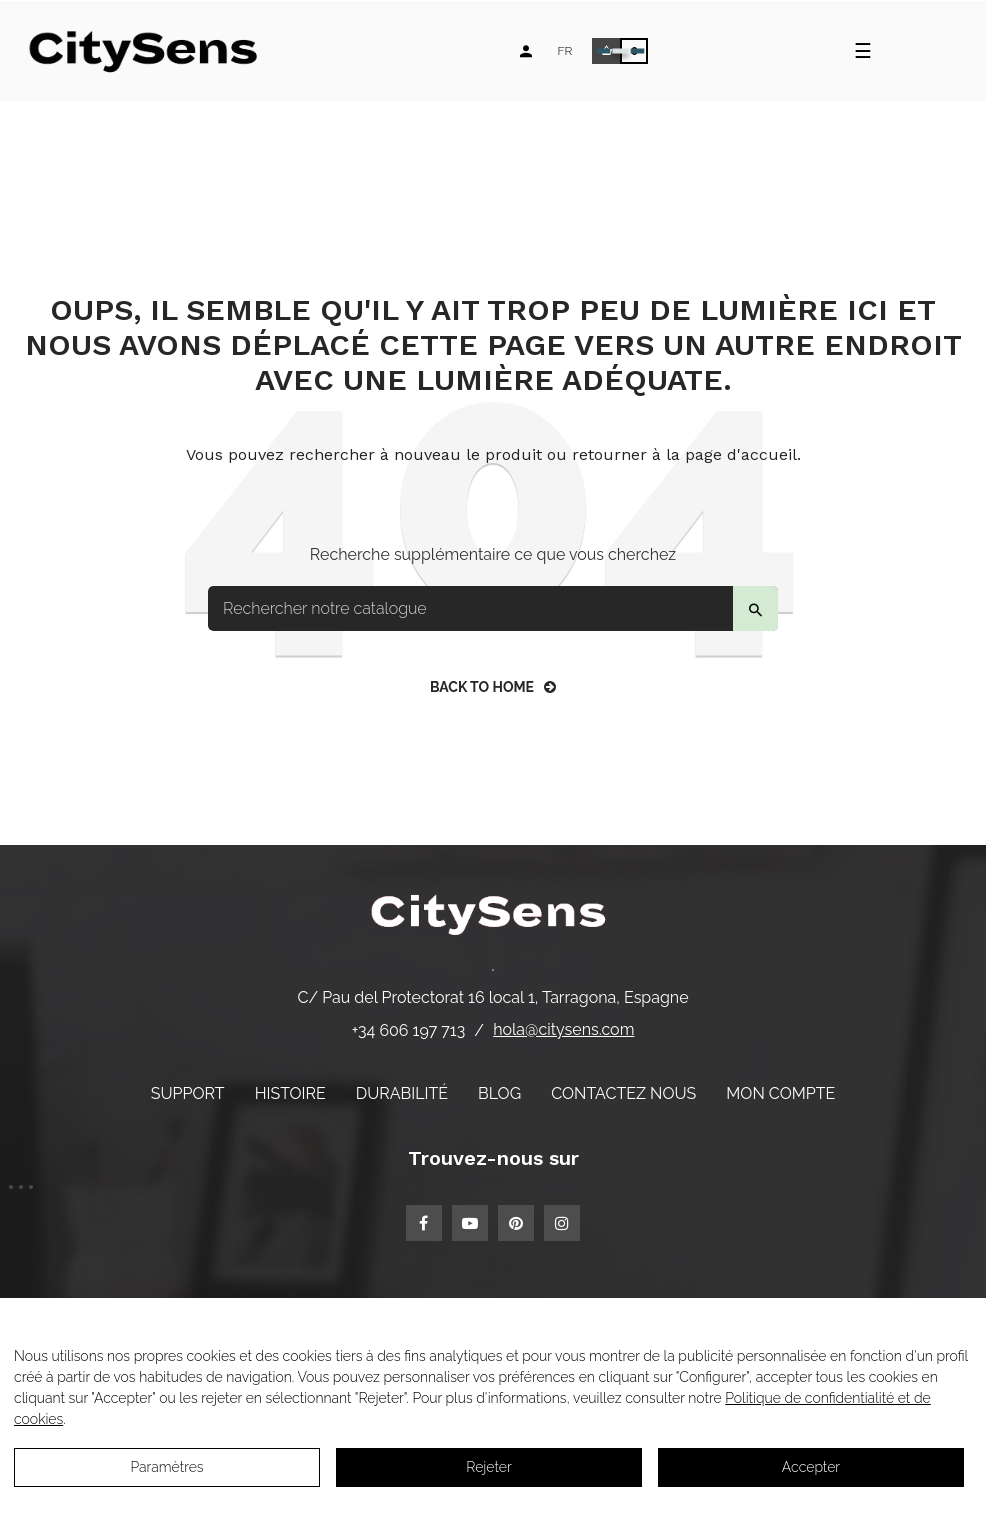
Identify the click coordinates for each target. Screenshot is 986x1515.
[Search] (493, 608)
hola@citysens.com (563, 1029)
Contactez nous (623, 1093)
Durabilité (402, 1093)
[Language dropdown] (564, 51)
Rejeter (488, 1467)
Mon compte (780, 1093)
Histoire (290, 1093)
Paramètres (166, 1467)
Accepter (811, 1467)
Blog (499, 1093)
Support (188, 1093)
